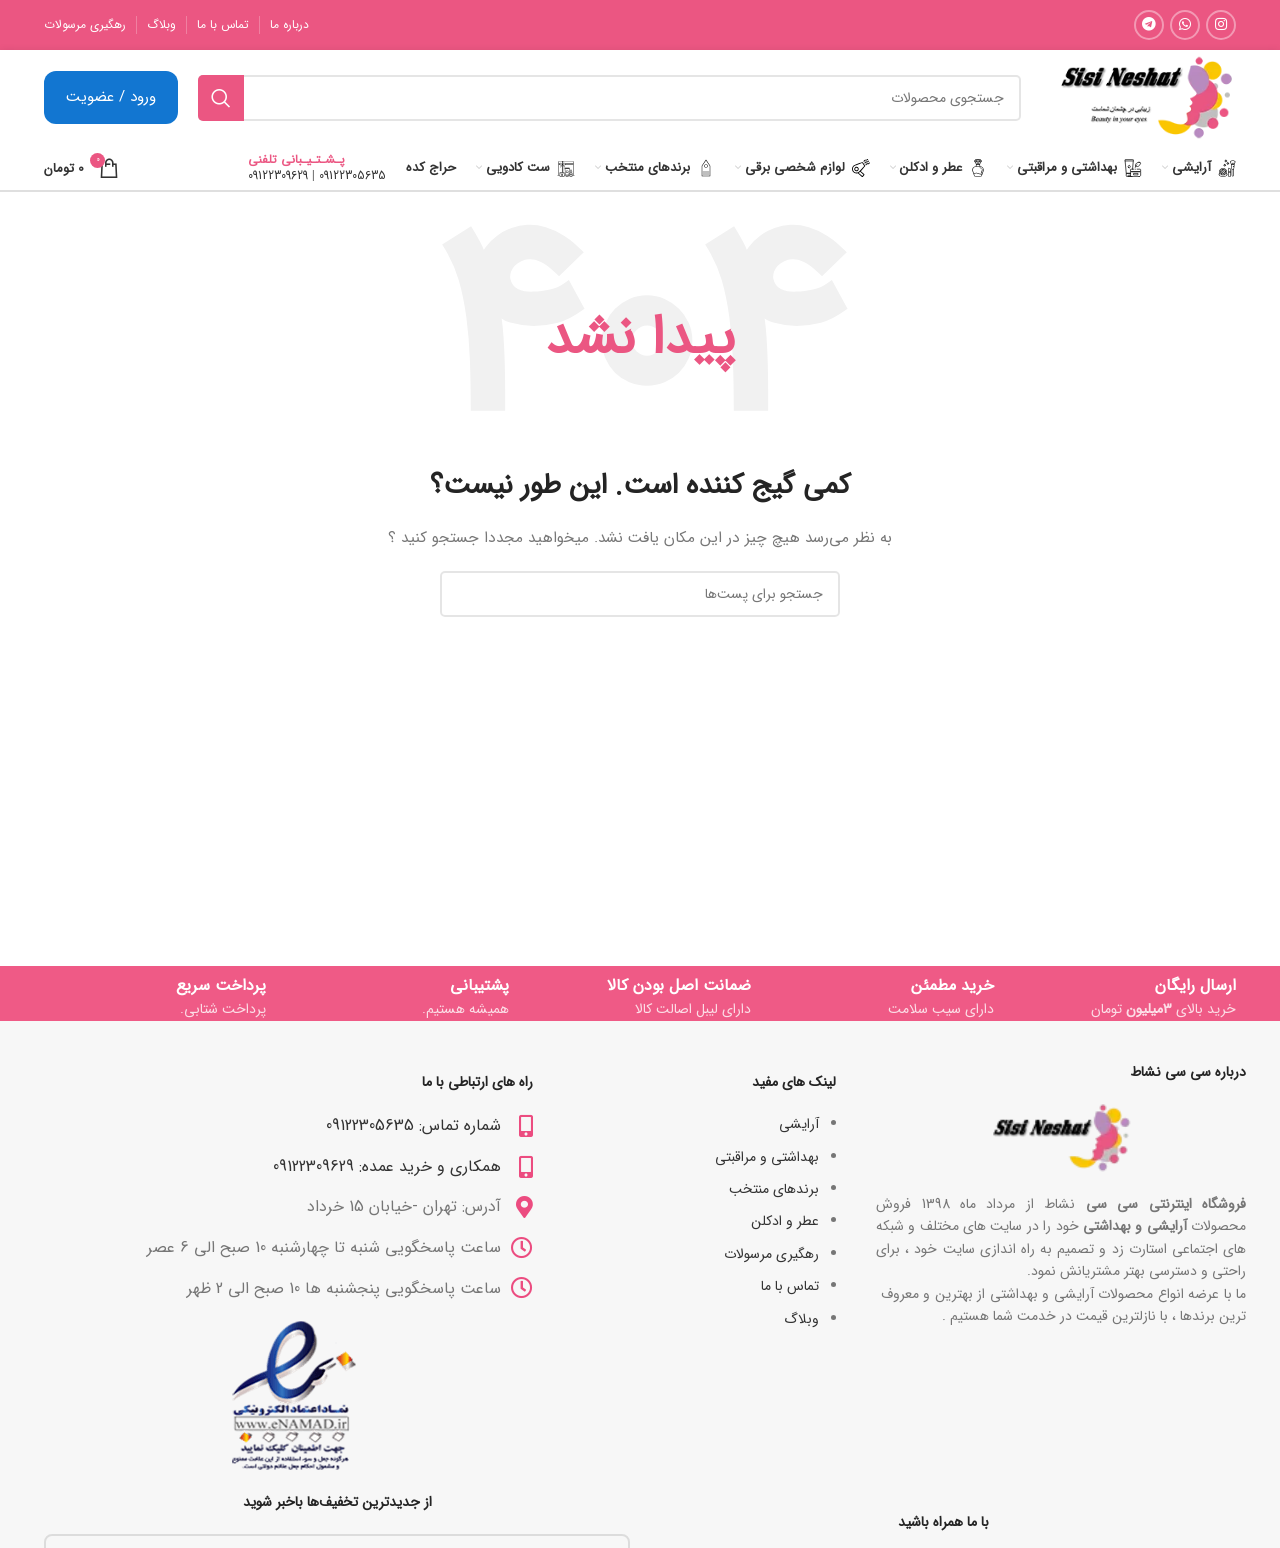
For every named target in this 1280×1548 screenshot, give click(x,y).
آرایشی (799, 1124)
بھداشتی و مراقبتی (767, 1157)
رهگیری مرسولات (771, 1254)
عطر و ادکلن (785, 1221)
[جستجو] (609, 98)
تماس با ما (790, 1286)
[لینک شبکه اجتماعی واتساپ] (1185, 25)
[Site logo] (1146, 97)
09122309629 (278, 175)
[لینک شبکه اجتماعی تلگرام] (1149, 25)
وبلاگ (801, 1319)
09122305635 (352, 175)
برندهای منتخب (774, 1189)
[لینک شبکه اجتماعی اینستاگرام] (1221, 25)
